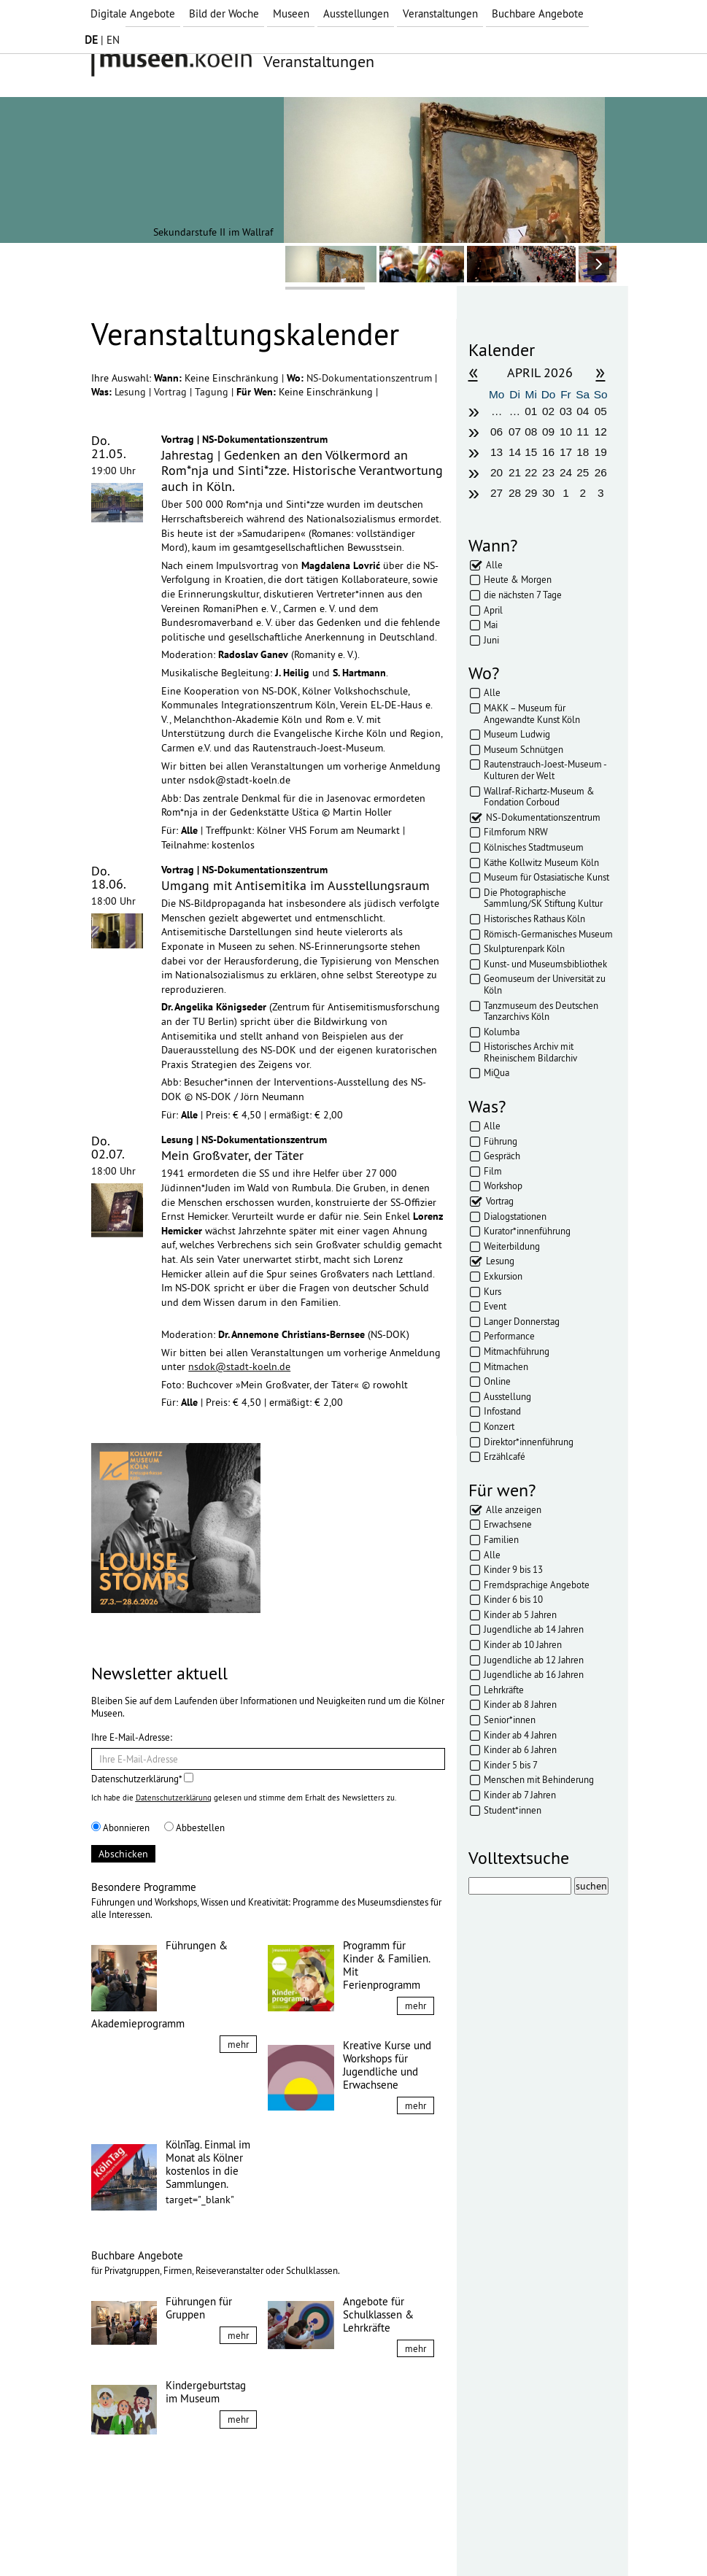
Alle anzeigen (513, 1509)
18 (582, 452)
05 (601, 411)
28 (515, 493)
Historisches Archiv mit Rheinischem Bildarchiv (530, 1052)
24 (566, 472)
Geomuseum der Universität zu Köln (545, 984)
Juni (491, 640)
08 (531, 431)
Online (497, 1381)
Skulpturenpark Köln (524, 948)
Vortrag (172, 391)
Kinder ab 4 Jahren (520, 1735)
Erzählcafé (504, 1456)
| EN (102, 40)
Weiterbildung (512, 1246)
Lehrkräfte (504, 1689)
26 (601, 472)
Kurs (492, 1291)
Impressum (127, 2538)
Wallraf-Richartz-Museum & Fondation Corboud (539, 796)
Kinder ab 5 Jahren (520, 1614)
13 (496, 452)
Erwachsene (508, 1524)
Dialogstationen (515, 1216)
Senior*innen (510, 1719)
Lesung (132, 391)
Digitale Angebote (132, 13)
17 (566, 452)
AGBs (247, 2538)
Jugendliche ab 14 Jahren (534, 1629)
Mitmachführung (516, 1351)
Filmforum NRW (516, 832)
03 (566, 411)
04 (582, 411)
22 (531, 472)
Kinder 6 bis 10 (513, 1599)
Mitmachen (506, 1366)
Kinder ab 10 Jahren (523, 1644)
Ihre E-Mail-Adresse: (131, 1737)
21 (515, 472)
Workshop (503, 1185)
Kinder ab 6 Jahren (520, 1749)
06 (496, 431)
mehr (238, 2044)
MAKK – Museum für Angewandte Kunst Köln (532, 713)
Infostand (502, 1411)
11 (582, 431)
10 (566, 431)
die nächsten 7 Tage (523, 594)
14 (515, 452)
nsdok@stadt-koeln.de (239, 1366)
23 (548, 472)
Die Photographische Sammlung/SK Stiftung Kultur (543, 898)
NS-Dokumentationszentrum (370, 377)
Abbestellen (194, 1827)
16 (548, 452)
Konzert (499, 1426)
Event (495, 1306)
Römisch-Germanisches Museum (548, 934)
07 (515, 431)
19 (601, 452)
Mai (491, 624)
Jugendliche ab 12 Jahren (534, 1660)
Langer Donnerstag (522, 1321)
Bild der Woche (224, 13)
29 (531, 493)
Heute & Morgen (518, 579)
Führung (500, 1141)
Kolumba (501, 1031)
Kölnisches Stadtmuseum (534, 847)
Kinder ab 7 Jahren (520, 1795)
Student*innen (512, 1810)
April (493, 610)
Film (493, 1171)
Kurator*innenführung (527, 1231)
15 (531, 452)
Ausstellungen (356, 13)
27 (496, 493)
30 (548, 493)
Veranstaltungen (440, 13)
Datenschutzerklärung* (142, 1778)
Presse (288, 2538)
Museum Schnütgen (523, 749)
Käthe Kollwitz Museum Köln (541, 862)
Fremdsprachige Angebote (537, 1584)
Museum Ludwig (517, 734)
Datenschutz (193, 2538)
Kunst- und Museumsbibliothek (545, 964)
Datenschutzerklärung (174, 1797)
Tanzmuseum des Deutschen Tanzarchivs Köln (541, 1011)
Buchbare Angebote (538, 13)
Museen (291, 13)
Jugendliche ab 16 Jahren (534, 1674)
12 (601, 431)
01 (531, 411)
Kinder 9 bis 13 (513, 1569)
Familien (501, 1539)
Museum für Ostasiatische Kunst (546, 877)
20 (496, 472)
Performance (509, 1336)
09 (548, 431)
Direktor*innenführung (528, 1441)
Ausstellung (507, 1396)
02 (548, 411)
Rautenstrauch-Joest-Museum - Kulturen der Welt (545, 769)
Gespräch (502, 1155)
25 (582, 472)
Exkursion (503, 1276)
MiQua (496, 1072)
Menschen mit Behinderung (539, 1779)
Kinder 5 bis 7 (511, 1765)
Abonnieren (120, 1827)
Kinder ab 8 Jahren (520, 1704)
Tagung (213, 391)
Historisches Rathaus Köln (534, 918)
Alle (494, 564)
